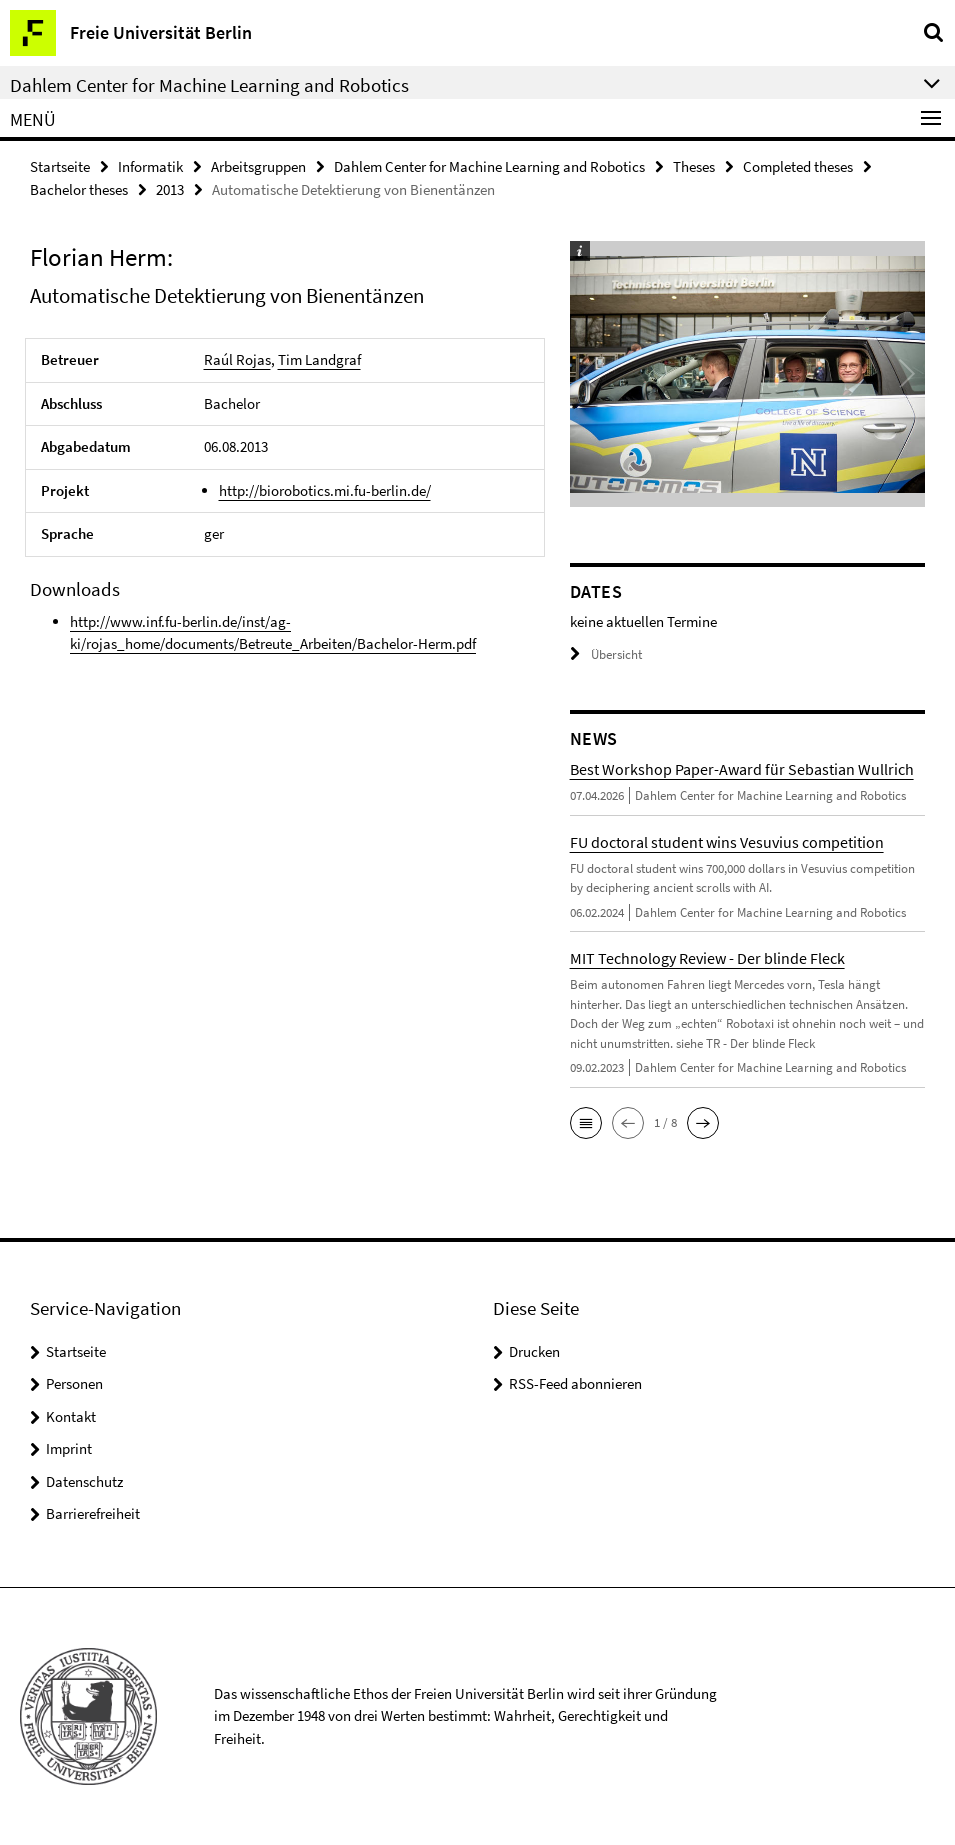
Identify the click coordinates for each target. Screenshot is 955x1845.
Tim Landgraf (319, 359)
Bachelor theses (79, 189)
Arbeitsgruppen (258, 166)
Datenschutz (84, 1481)
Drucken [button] (534, 1351)
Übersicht (606, 654)
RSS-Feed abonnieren (575, 1383)
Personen (74, 1383)
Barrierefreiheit (93, 1513)
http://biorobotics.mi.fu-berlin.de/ (325, 490)
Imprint (69, 1448)
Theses (694, 166)
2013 (170, 189)
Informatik (150, 166)
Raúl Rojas (237, 359)
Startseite (60, 166)
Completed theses (798, 166)
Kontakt (71, 1416)
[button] (586, 1123)
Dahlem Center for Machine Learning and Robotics (489, 166)
